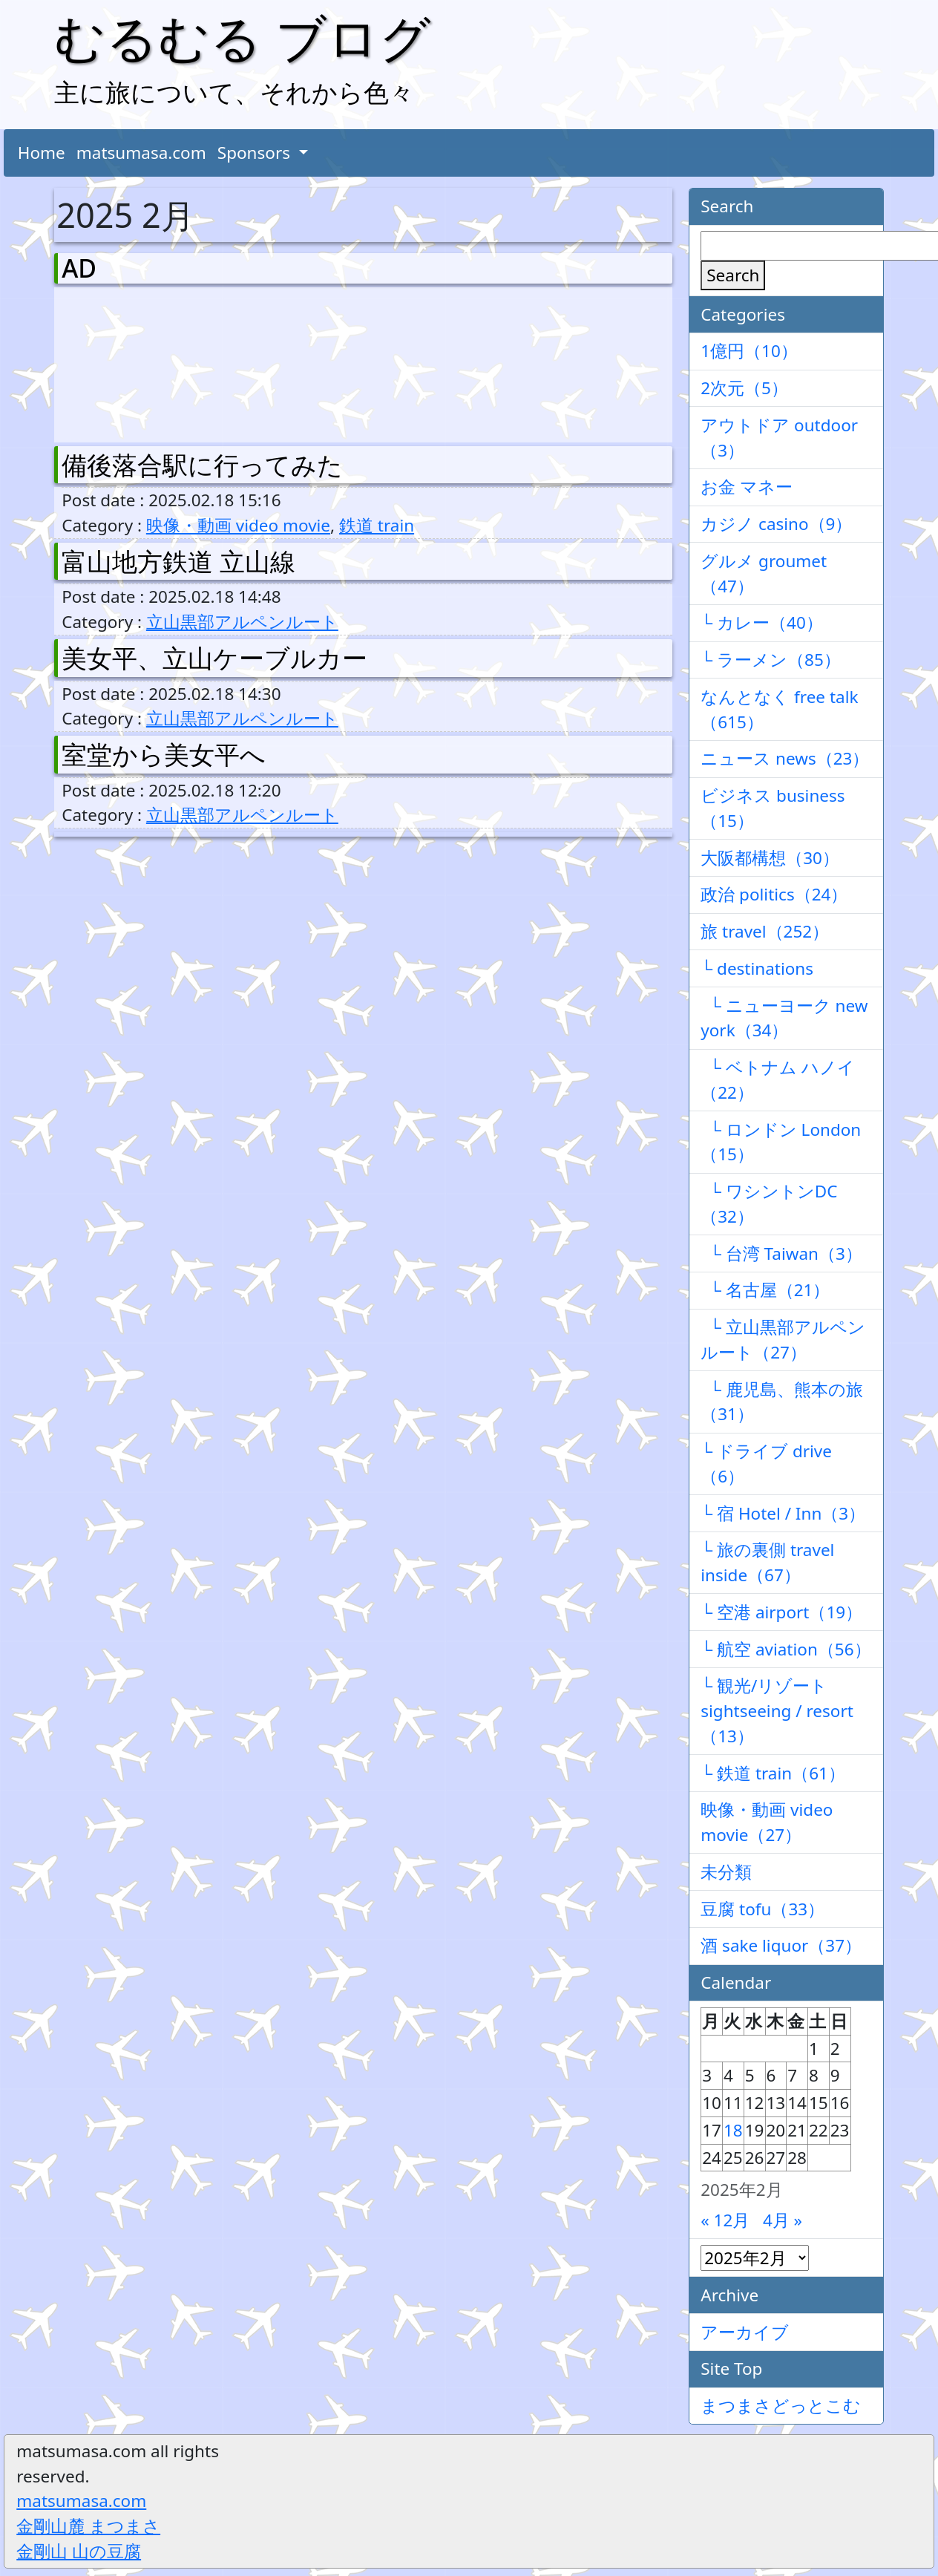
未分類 (726, 1871)
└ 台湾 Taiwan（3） (781, 1253)
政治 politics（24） (774, 894)
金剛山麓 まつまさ (88, 2525)
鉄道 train (376, 525)
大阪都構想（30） (770, 857)
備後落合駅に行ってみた (202, 465)
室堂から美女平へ (164, 754)
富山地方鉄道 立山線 (178, 561)
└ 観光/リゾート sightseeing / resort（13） (777, 1711)
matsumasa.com (141, 152)
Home (41, 152)
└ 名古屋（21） (765, 1289)
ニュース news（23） (785, 758)
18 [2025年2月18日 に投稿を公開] (733, 2130)
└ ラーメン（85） (771, 659)
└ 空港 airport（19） (781, 1612)
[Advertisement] (139, 361)
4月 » (782, 2220)
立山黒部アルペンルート (242, 621)
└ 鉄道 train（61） (773, 1773)
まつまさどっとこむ (781, 2405)
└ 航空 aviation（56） (785, 1649)
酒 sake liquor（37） (781, 1945)
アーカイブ (745, 2332)
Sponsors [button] (256, 152)
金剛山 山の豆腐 (78, 2551)
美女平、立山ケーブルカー (214, 658)
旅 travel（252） (765, 931)
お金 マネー (747, 486)
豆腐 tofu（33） (762, 1908)
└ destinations (757, 968)
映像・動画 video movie (238, 525)
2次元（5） (744, 387)
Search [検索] (732, 275)
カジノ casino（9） (776, 523)
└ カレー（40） (762, 622)
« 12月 (725, 2220)
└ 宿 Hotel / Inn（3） (783, 1513)
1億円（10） (749, 350)
